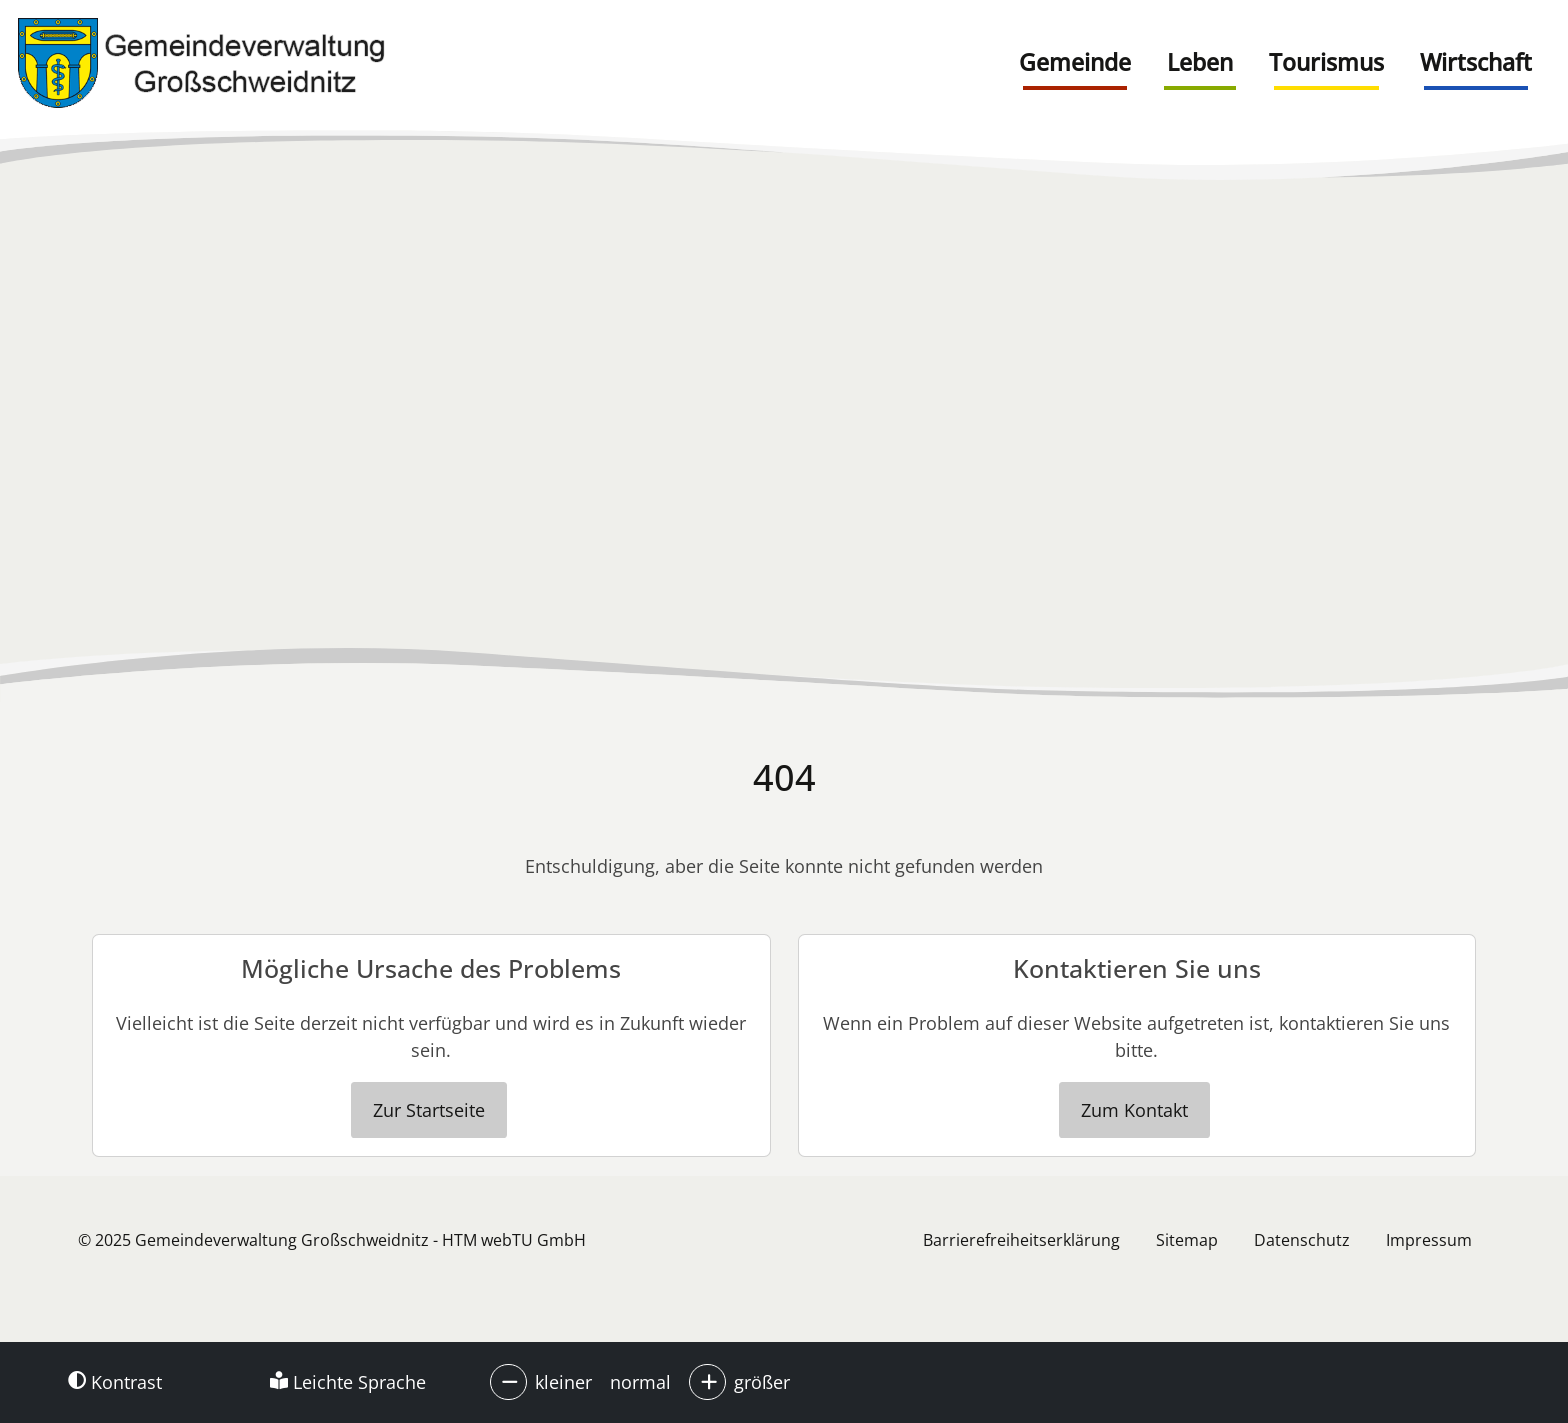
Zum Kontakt (1134, 1110)
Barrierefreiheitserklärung (1021, 1240)
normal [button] (640, 1382)
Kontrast (115, 1382)
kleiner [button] (563, 1382)
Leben (1200, 62)
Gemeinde (1075, 62)
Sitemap (1187, 1240)
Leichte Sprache (348, 1382)
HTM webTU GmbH (514, 1240)
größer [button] (762, 1382)
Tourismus (1326, 62)
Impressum (1429, 1240)
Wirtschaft (1476, 62)
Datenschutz (1302, 1240)
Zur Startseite (429, 1110)
